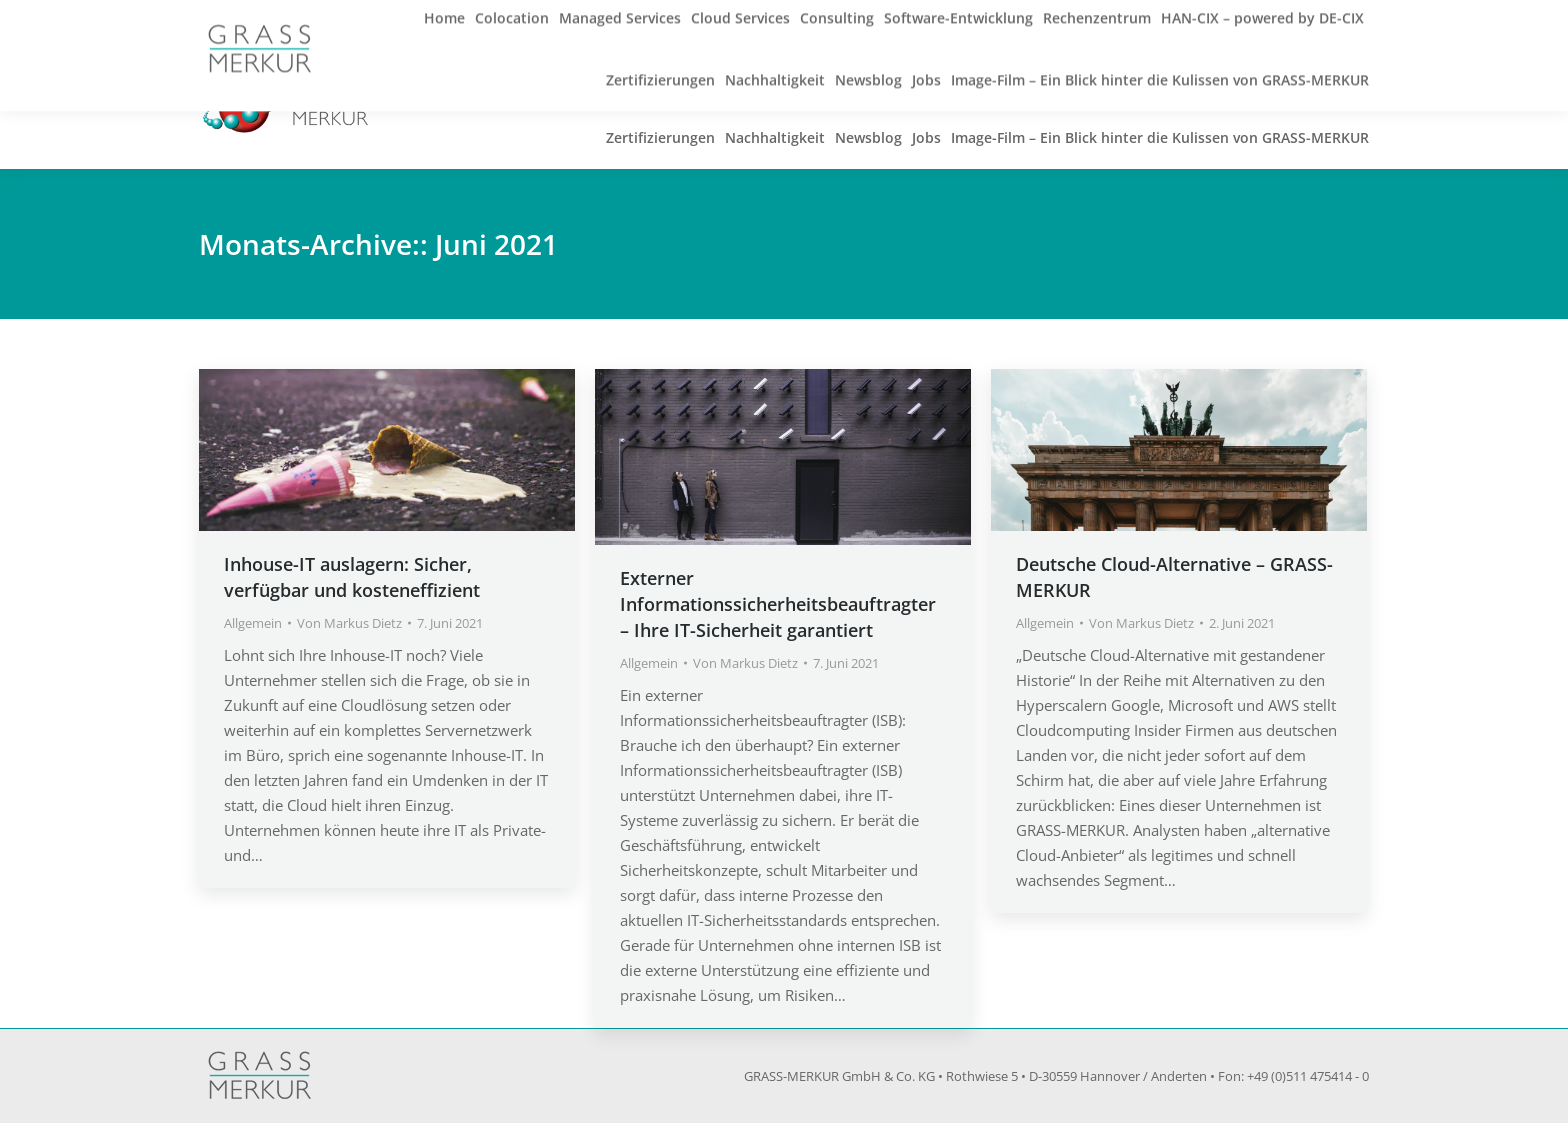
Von (349, 623)
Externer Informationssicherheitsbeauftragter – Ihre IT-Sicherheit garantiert (778, 604)
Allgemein (253, 623)
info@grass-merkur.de (460, 22)
